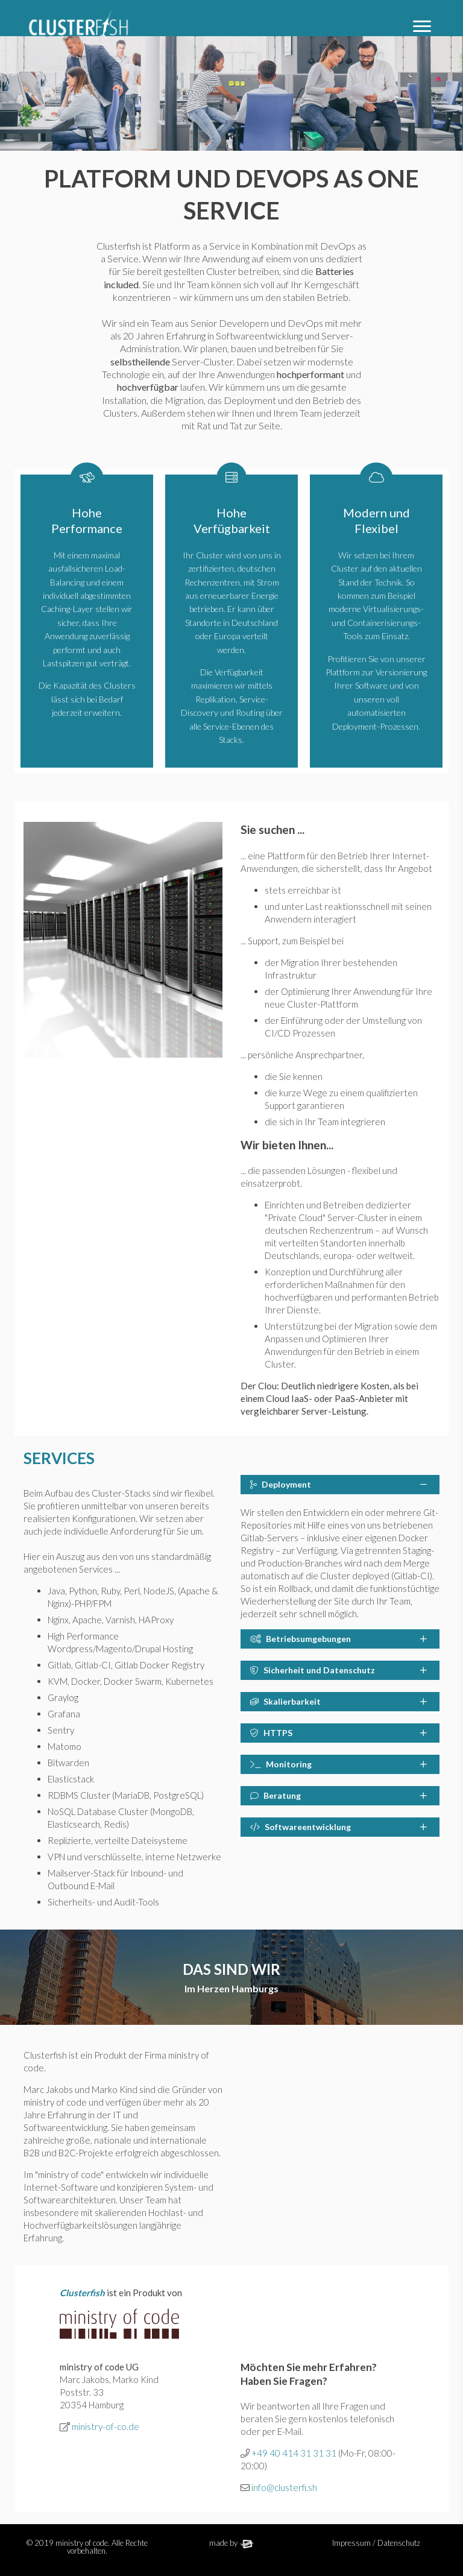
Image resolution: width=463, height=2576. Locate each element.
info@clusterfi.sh (284, 2487)
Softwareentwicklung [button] (338, 1827)
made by (231, 2543)
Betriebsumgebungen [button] (338, 1639)
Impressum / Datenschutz (376, 2543)
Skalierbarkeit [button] (338, 1701)
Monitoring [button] (338, 1764)
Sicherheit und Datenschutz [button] (338, 1670)
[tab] (340, 1484)
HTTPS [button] (338, 1733)
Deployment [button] (338, 1484)
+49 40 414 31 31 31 (293, 2453)
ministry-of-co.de (105, 2426)
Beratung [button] (338, 1795)
